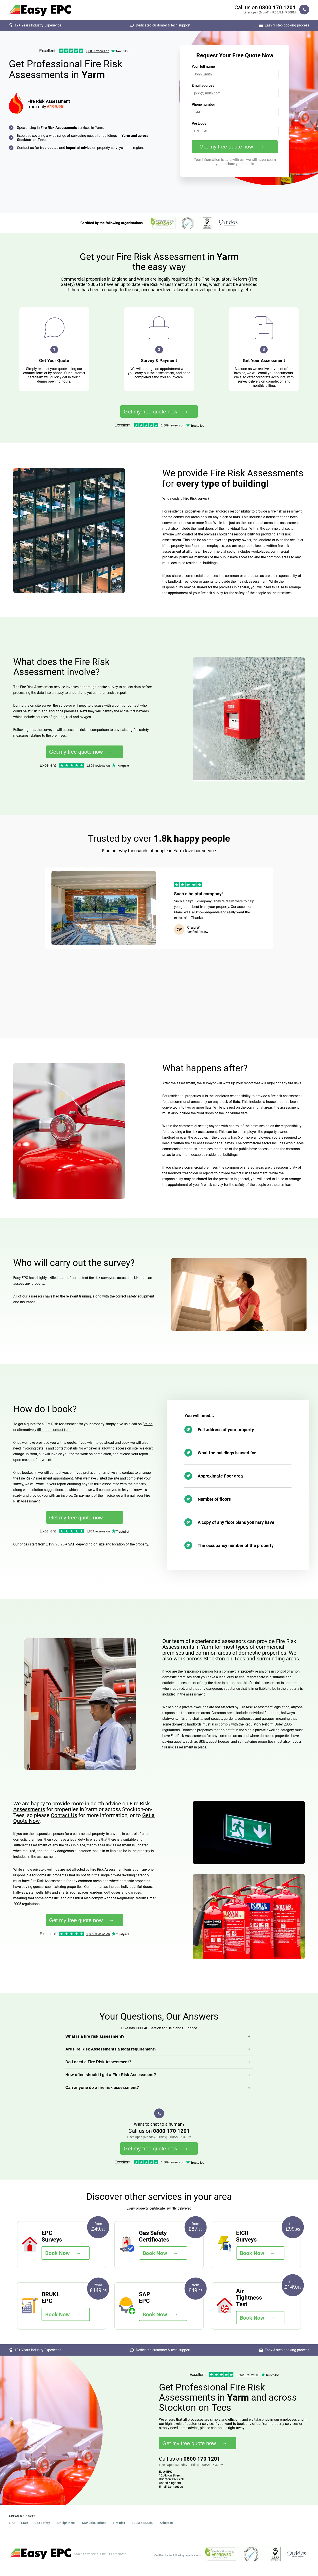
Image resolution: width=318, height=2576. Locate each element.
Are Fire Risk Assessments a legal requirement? (111, 2049)
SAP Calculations (94, 2523)
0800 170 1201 (277, 7)
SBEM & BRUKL (142, 2523)
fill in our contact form (54, 1430)
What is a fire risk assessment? (95, 2036)
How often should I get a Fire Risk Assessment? (110, 2075)
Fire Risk (119, 2523)
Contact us (175, 2487)
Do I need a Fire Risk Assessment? (98, 2062)
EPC (12, 2523)
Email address (203, 85)
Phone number (203, 104)
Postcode (199, 123)
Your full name (203, 66)
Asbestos (166, 2523)
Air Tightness (66, 2523)
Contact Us (64, 1815)
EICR (24, 2523)
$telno (147, 1424)
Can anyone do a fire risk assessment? (102, 2087)
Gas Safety (42, 2523)
